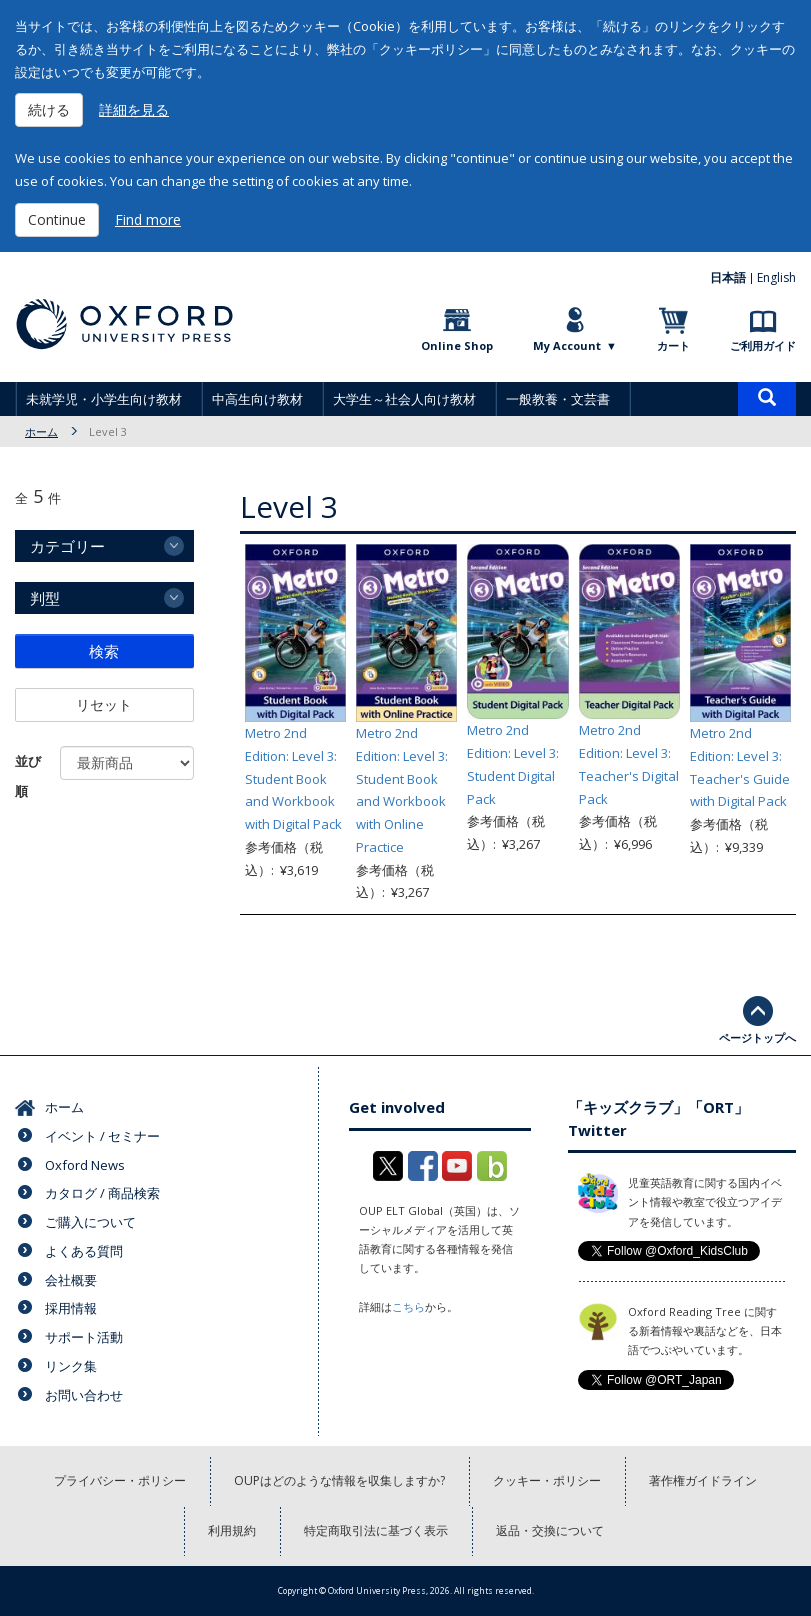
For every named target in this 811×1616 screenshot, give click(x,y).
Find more (148, 219)
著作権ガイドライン (703, 1480)
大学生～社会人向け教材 (404, 399)
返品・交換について (550, 1530)
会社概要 (71, 1280)
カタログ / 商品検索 (102, 1193)
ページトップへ (757, 1037)
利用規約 (232, 1530)
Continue (57, 219)
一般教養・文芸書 (558, 399)
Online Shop (457, 345)
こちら (408, 1306)
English (776, 277)
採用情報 (71, 1308)
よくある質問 (84, 1251)
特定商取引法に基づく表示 (376, 1530)
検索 (104, 651)
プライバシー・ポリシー (120, 1480)
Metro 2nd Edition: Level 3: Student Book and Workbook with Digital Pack (293, 778)
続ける (49, 109)
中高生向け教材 (257, 399)
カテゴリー (67, 546)
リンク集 (71, 1366)
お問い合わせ (84, 1395)
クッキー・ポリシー (547, 1480)
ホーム (41, 431)
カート (673, 345)
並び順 (28, 776)
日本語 (728, 277)
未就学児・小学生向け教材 (104, 399)
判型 (45, 598)
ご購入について (90, 1222)
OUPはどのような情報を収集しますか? (339, 1480)
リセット (104, 704)
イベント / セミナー (102, 1136)
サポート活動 (84, 1337)
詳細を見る (134, 109)
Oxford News (85, 1165)
